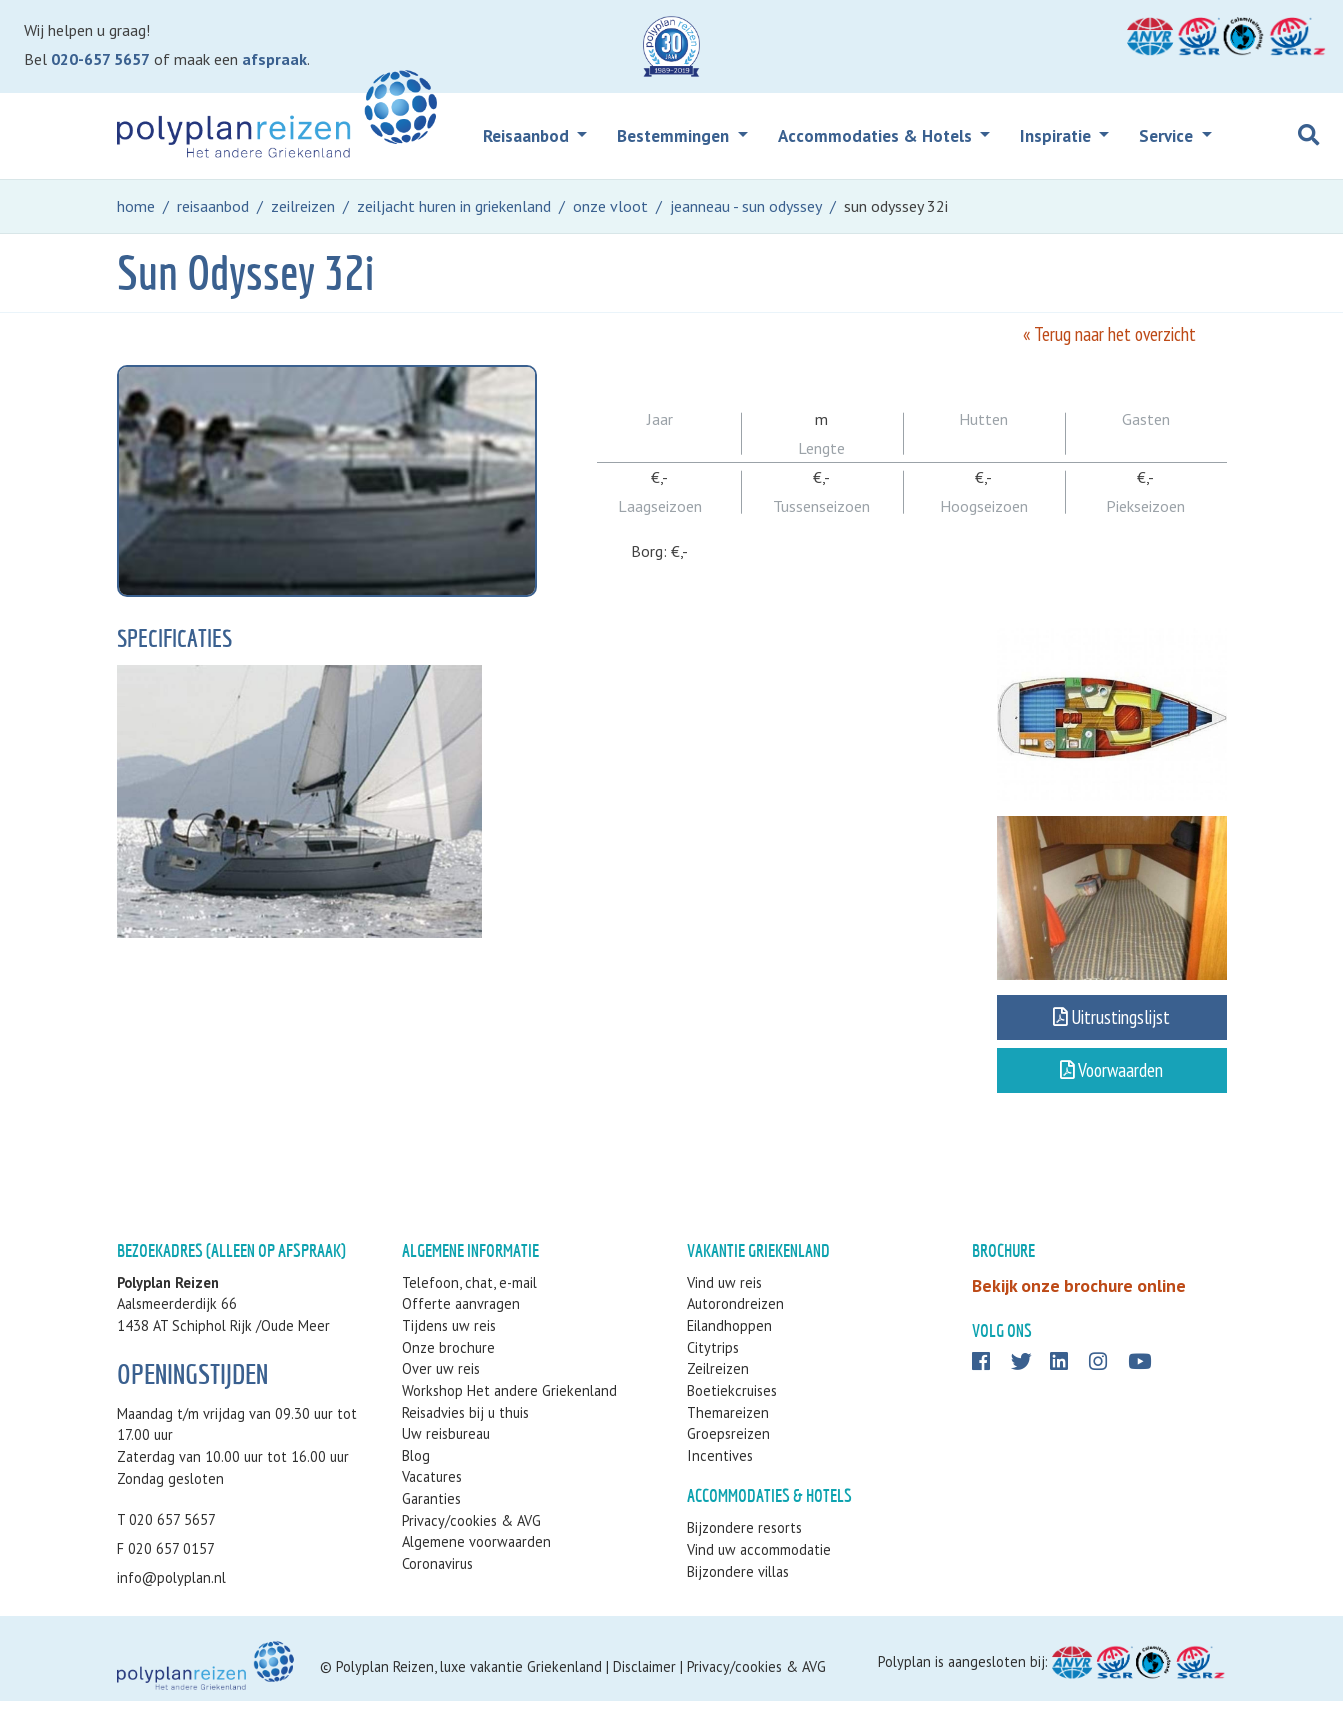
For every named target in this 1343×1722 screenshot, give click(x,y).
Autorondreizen (735, 1325)
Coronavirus (437, 1584)
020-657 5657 (100, 59)
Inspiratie (1057, 136)
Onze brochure (448, 1368)
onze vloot (610, 206)
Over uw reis (441, 1390)
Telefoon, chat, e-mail (469, 1303)
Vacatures (432, 1498)
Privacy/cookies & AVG (471, 1541)
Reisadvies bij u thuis (465, 1433)
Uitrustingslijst (1111, 1027)
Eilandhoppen (729, 1346)
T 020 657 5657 (166, 1540)
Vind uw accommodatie (759, 1570)
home (136, 206)
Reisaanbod (528, 136)
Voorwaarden (1111, 1079)
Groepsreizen (728, 1454)
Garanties (431, 1519)
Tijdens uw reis (449, 1346)
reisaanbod (213, 206)
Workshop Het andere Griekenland (509, 1411)
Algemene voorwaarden (476, 1562)
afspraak (274, 59)
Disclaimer (644, 1687)
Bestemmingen (675, 136)
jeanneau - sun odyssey (746, 206)
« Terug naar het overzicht (1109, 333)
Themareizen (728, 1433)
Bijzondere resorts (744, 1549)
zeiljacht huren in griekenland (454, 206)
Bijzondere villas (738, 1592)
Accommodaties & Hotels (877, 136)
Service (1168, 136)
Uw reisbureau (446, 1454)
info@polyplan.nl (171, 1598)
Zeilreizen (718, 1390)
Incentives (720, 1476)
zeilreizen (303, 206)
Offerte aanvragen (461, 1325)
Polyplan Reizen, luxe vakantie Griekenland (469, 1687)
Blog (416, 1476)
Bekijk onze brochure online (1079, 1306)
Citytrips (713, 1368)
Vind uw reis (724, 1303)
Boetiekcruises (732, 1411)
